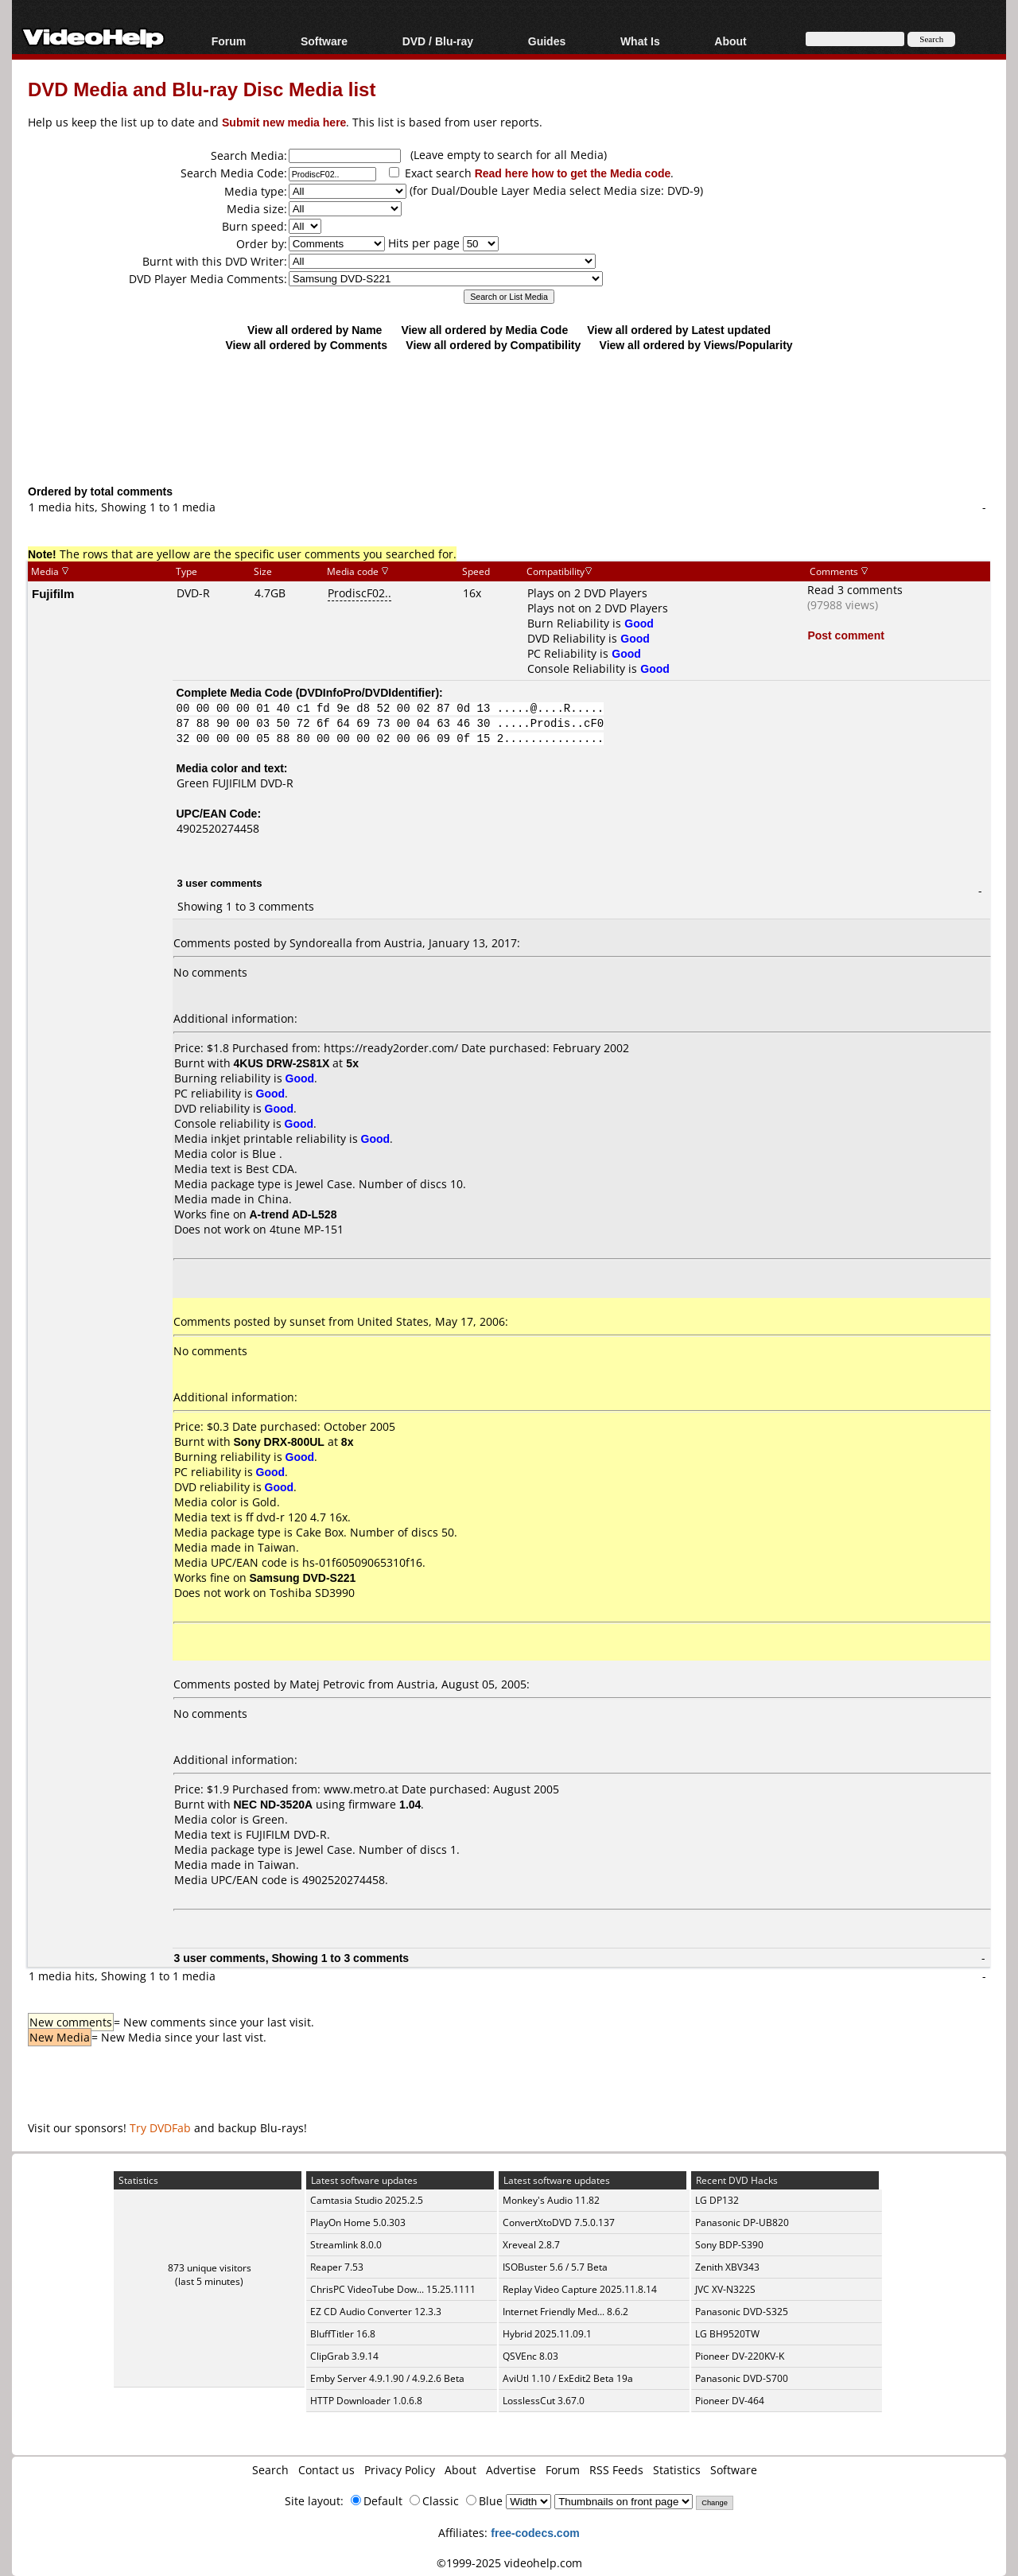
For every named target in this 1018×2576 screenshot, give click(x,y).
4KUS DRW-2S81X (282, 1062)
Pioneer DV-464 (729, 2400)
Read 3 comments (855, 589)
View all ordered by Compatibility (493, 344)
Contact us (326, 2469)
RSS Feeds (616, 2469)
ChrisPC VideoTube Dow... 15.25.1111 (393, 2289)
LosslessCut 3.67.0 (544, 2400)
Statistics (677, 2469)
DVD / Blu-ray (437, 41)
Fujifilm (53, 593)
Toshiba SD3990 (312, 1592)
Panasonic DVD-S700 (741, 2378)
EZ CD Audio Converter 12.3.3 (375, 2311)
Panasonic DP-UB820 (742, 2222)
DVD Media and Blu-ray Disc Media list (201, 89)
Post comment (845, 635)
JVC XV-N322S (725, 2289)
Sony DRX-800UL (279, 1441)
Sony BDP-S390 (729, 2245)
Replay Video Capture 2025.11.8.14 (580, 2289)
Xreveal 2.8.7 (531, 2245)
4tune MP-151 (307, 1229)
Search (270, 2469)
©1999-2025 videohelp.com (509, 2562)
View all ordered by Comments (306, 344)
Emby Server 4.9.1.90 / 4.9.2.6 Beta (387, 2378)
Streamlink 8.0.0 (346, 2245)
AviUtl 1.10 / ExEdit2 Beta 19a (568, 2378)
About (730, 41)
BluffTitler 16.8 (342, 2334)
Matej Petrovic (327, 1684)
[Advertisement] (509, 417)
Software (324, 41)
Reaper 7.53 (336, 2267)
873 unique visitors (209, 2268)
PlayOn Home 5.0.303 (358, 2222)
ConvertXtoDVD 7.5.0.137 (559, 2222)
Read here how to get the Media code (573, 173)
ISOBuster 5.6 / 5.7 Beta (555, 2267)
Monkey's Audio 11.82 (551, 2200)
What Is (640, 41)
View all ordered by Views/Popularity (696, 344)
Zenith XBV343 (727, 2267)
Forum (229, 41)
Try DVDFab (160, 2127)
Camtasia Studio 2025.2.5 (366, 2200)
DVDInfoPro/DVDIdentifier (367, 692)
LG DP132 (717, 2200)
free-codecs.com (535, 2532)
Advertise (511, 2469)
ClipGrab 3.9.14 (344, 2356)
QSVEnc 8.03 (530, 2356)
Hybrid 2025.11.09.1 (547, 2334)
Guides (546, 41)
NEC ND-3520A (273, 1804)
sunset (307, 1321)
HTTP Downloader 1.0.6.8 (366, 2400)
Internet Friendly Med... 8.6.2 (565, 2311)
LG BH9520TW (727, 2334)
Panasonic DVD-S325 (741, 2311)
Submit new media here (284, 122)
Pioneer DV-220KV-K (739, 2356)
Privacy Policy (399, 2469)
